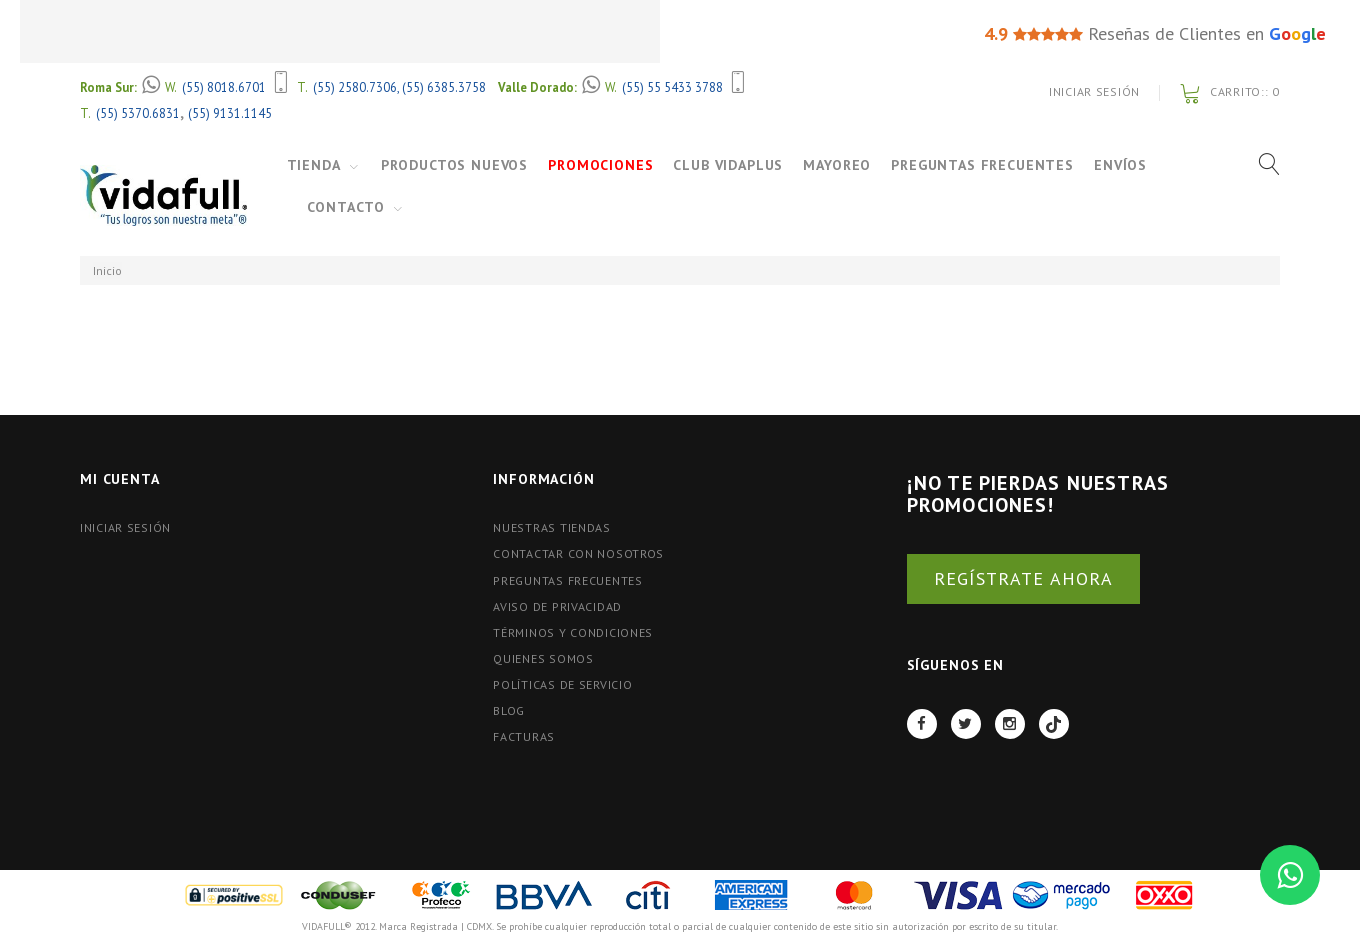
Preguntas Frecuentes (982, 165)
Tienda (314, 165)
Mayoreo (837, 165)
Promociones (600, 165)
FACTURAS (524, 736)
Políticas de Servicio (562, 684)
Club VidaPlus (728, 165)
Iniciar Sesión (1094, 91)
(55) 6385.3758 (444, 87)
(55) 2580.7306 (355, 87)
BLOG (509, 710)
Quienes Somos (543, 658)
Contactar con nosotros (578, 553)
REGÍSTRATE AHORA (1023, 578)
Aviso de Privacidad (557, 606)
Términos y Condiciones (573, 632)
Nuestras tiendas (552, 527)
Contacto (346, 207)
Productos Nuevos (454, 165)
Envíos (1120, 165)
